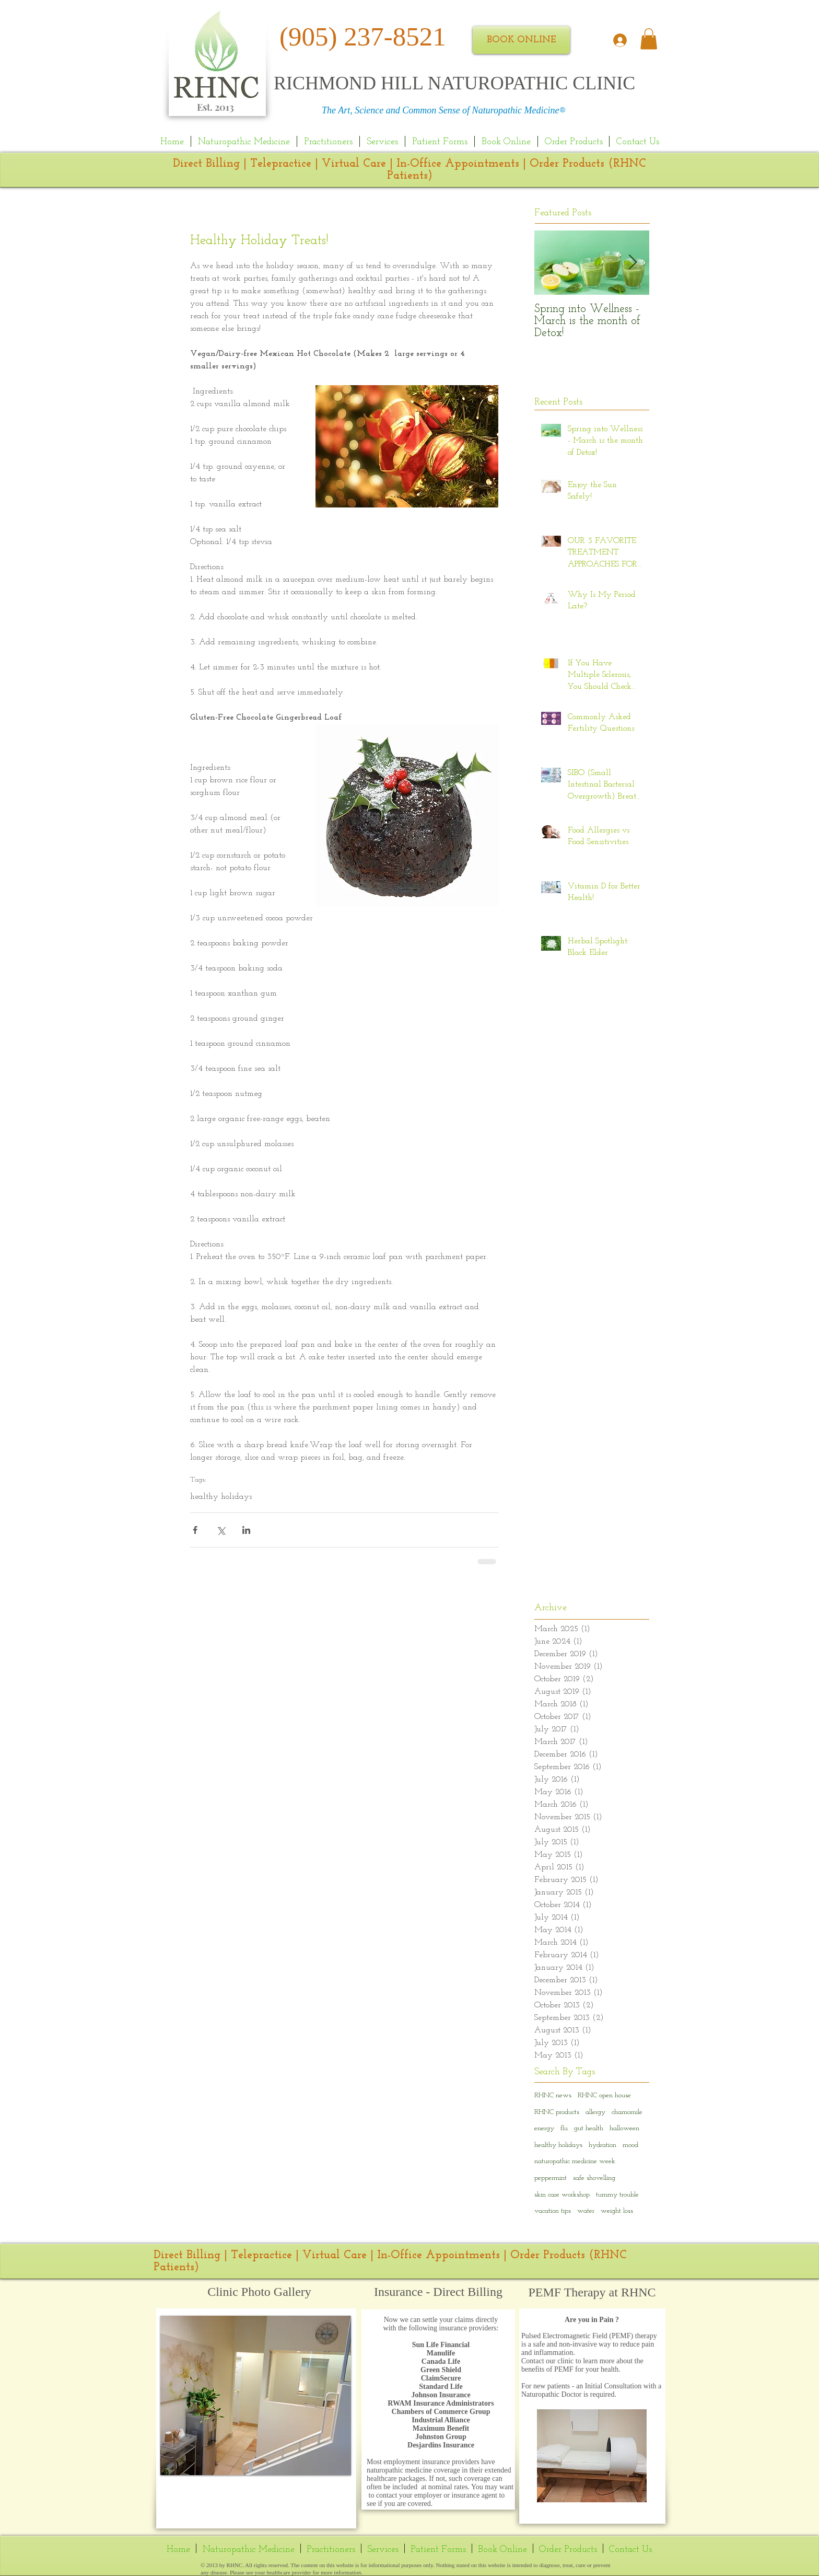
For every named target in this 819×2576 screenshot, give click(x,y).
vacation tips (552, 2211)
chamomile (627, 2112)
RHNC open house (604, 2095)
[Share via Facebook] (195, 1530)
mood (630, 2145)
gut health (588, 2128)
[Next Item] (632, 263)
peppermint (550, 2178)
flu (564, 2128)
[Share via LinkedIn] (246, 1530)
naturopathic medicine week (574, 2161)
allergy (595, 2112)
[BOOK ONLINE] (521, 40)
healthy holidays (221, 1497)
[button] (255, 2395)
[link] (649, 39)
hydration (602, 2145)
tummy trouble (617, 2195)
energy (544, 2128)
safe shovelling (594, 2178)
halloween (624, 2128)
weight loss (617, 2211)
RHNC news (552, 2095)
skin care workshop (562, 2195)
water (585, 2211)
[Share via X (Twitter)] (221, 1530)
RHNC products (556, 2112)
